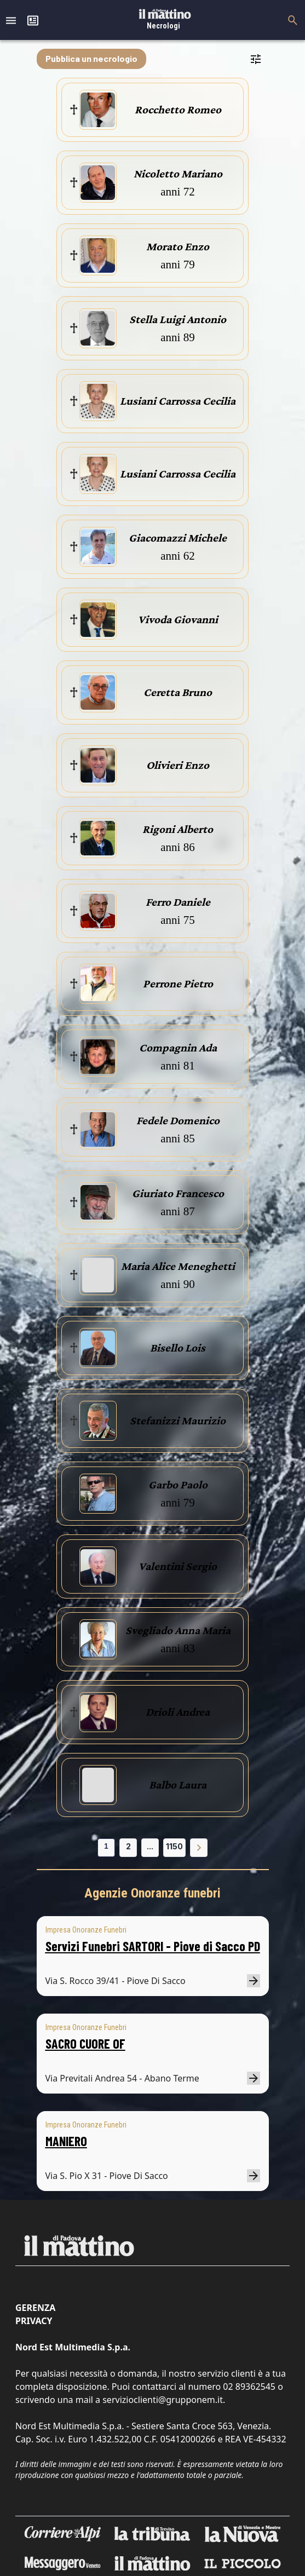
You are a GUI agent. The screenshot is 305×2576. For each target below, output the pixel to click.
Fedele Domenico (178, 1120)
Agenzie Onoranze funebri (152, 1893)
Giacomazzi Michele (178, 537)
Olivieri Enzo (177, 765)
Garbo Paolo (178, 1484)
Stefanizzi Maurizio (178, 1420)
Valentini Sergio (178, 1566)
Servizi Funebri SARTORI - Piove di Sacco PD (152, 1946)
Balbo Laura (177, 1784)
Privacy (33, 2321)
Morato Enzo (177, 246)
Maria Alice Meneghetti (178, 1266)
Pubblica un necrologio (91, 58)
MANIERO (66, 2141)
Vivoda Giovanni (178, 619)
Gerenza (35, 2308)
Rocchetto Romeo (178, 109)
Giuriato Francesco (178, 1193)
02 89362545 (249, 2387)
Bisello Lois (177, 1347)
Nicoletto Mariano (178, 173)
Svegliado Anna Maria (178, 1630)
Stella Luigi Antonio (177, 319)
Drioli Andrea (178, 1711)
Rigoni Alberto (177, 829)
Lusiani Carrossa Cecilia (177, 400)
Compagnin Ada (178, 1047)
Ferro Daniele (178, 902)
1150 (174, 1846)
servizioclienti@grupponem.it (162, 2400)
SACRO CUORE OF (85, 2043)
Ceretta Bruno (177, 692)
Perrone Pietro (178, 983)
